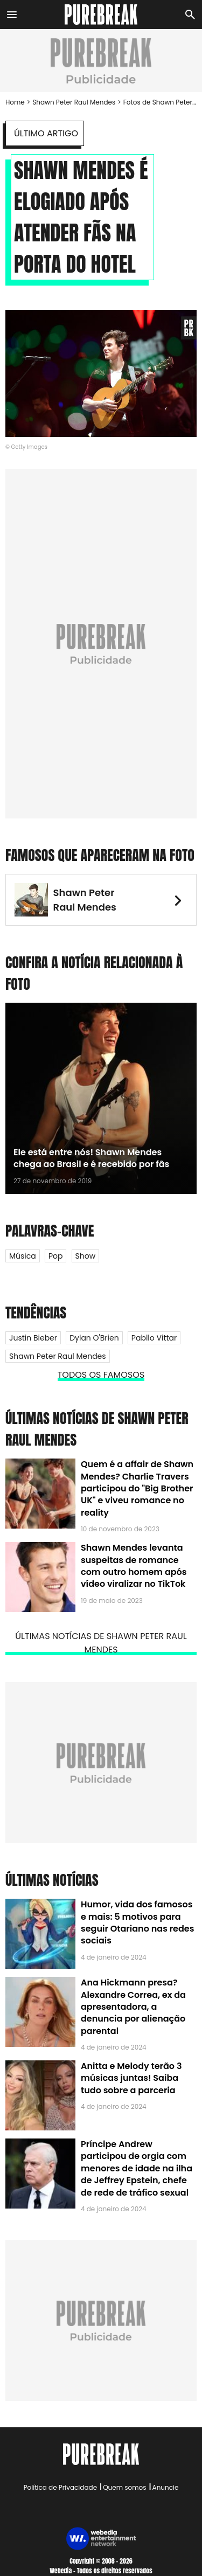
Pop (55, 1256)
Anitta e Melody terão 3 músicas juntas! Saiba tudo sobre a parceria (131, 2078)
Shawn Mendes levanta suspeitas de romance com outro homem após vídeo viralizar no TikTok (134, 1566)
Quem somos (124, 2487)
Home (15, 102)
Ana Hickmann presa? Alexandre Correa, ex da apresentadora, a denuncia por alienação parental (133, 2006)
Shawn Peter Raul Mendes (73, 102)
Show (85, 1256)
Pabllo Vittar (154, 1337)
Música (22, 1256)
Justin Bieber (33, 1337)
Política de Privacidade (60, 2487)
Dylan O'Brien (94, 1337)
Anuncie (165, 2487)
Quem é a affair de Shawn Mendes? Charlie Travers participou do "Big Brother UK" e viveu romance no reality (137, 1488)
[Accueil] (101, 14)
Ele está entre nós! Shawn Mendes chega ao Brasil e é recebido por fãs (91, 1158)
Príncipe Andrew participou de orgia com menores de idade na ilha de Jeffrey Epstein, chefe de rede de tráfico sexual (136, 2168)
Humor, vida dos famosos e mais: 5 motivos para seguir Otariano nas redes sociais (137, 1922)
